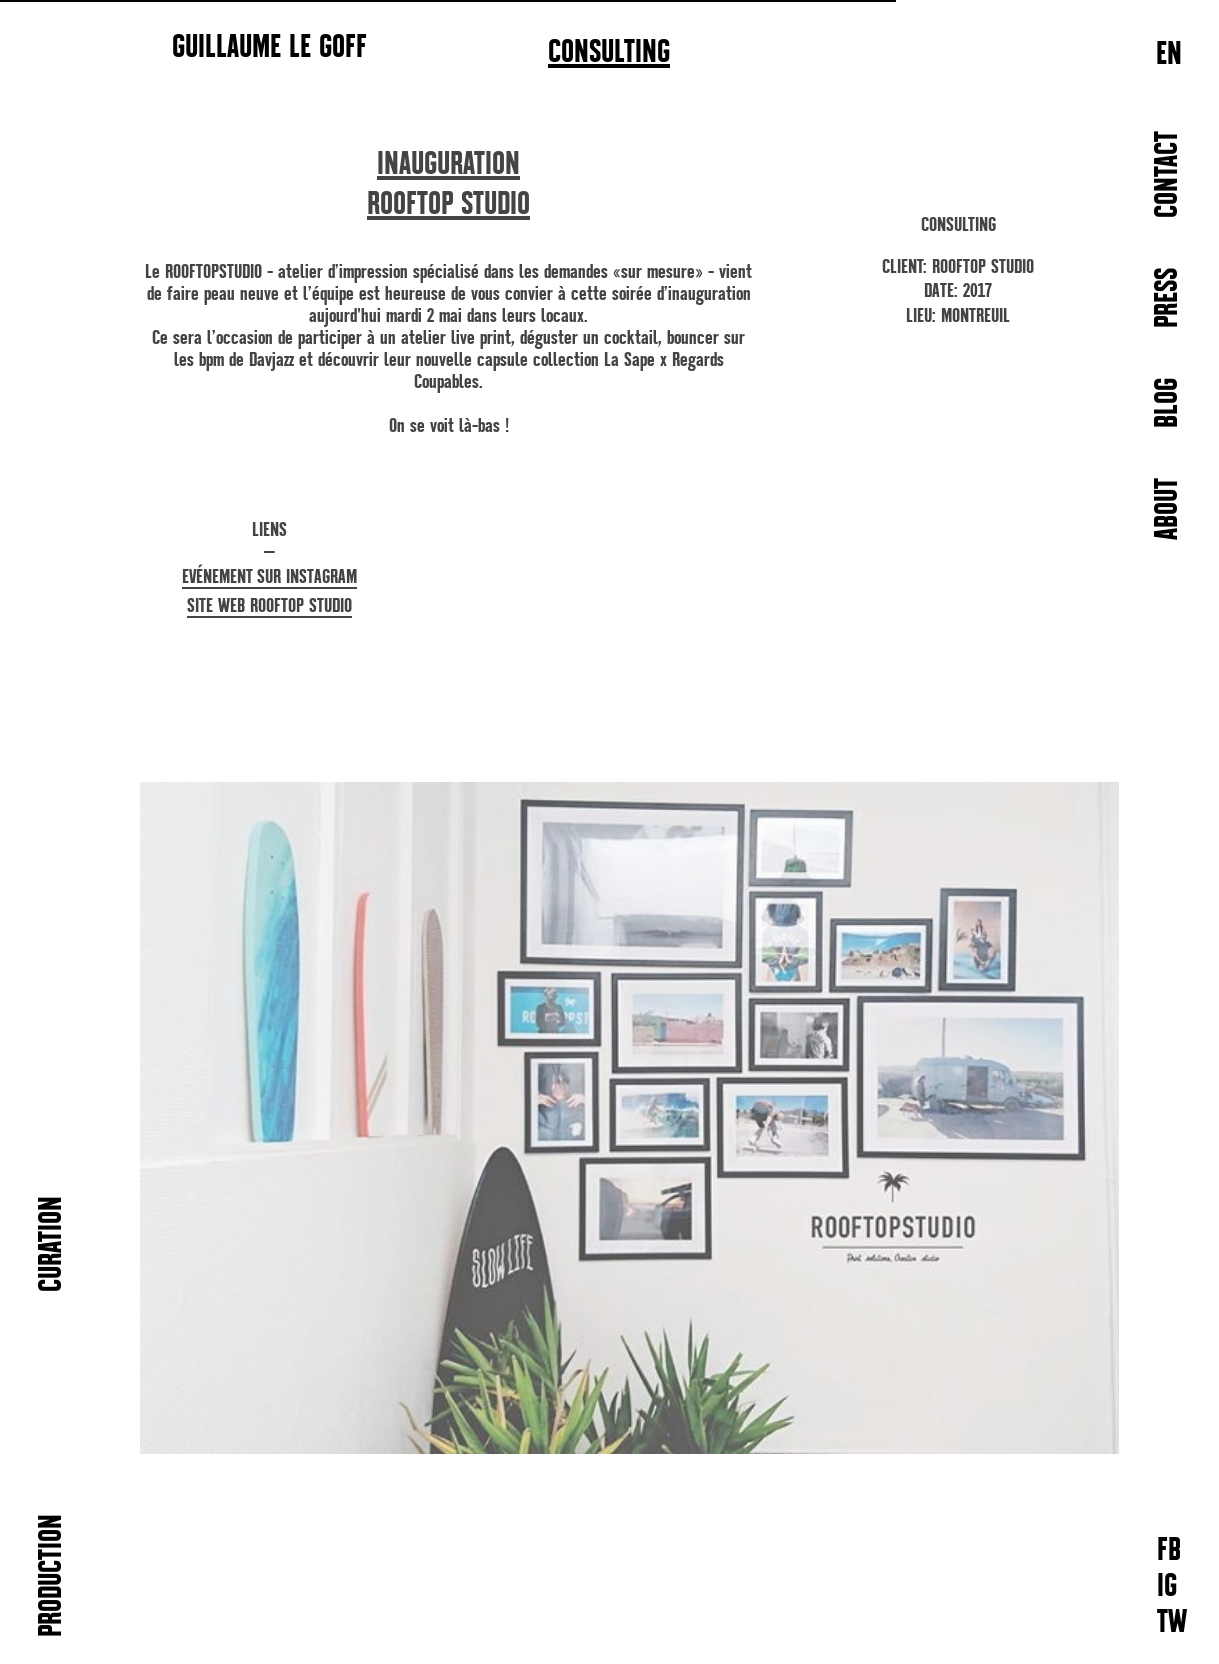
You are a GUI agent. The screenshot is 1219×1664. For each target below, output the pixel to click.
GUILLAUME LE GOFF (269, 46)
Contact (1168, 174)
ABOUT (1168, 509)
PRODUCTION (52, 1575)
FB (1169, 1551)
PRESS (1168, 298)
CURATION (52, 1244)
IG (1167, 1587)
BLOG (1168, 403)
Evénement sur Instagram (269, 576)
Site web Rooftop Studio (269, 605)
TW (1172, 1623)
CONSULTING (609, 53)
